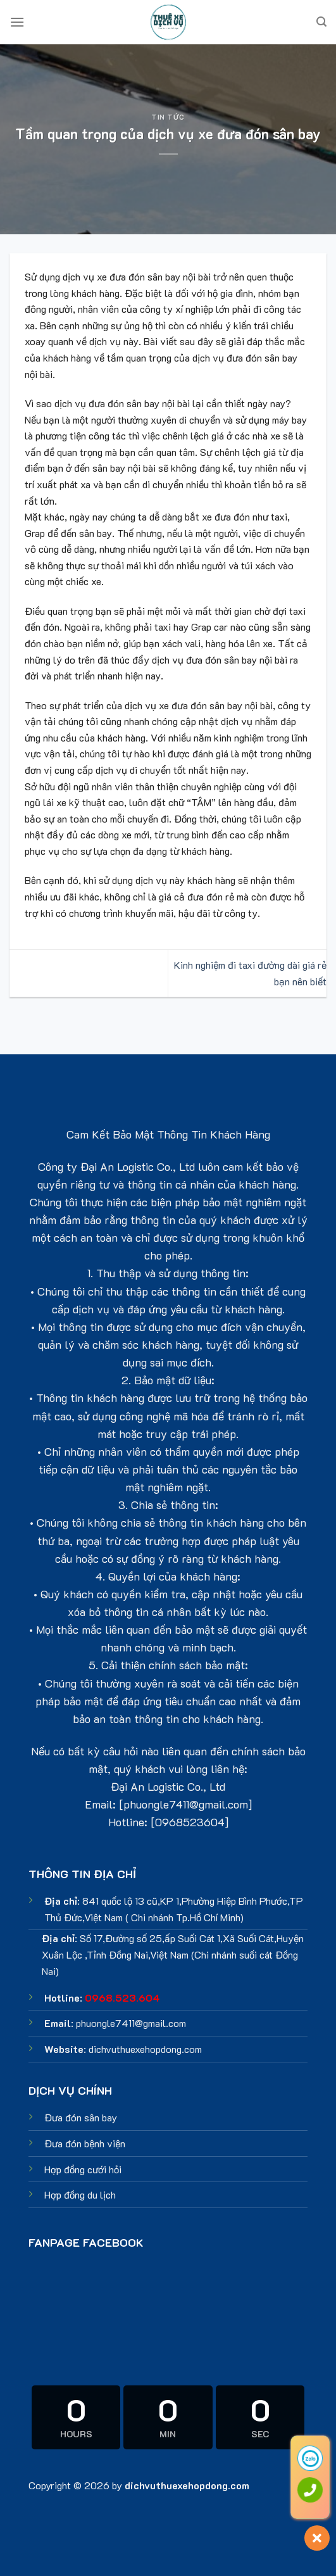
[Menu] (17, 21)
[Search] (321, 21)
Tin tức (168, 117)
